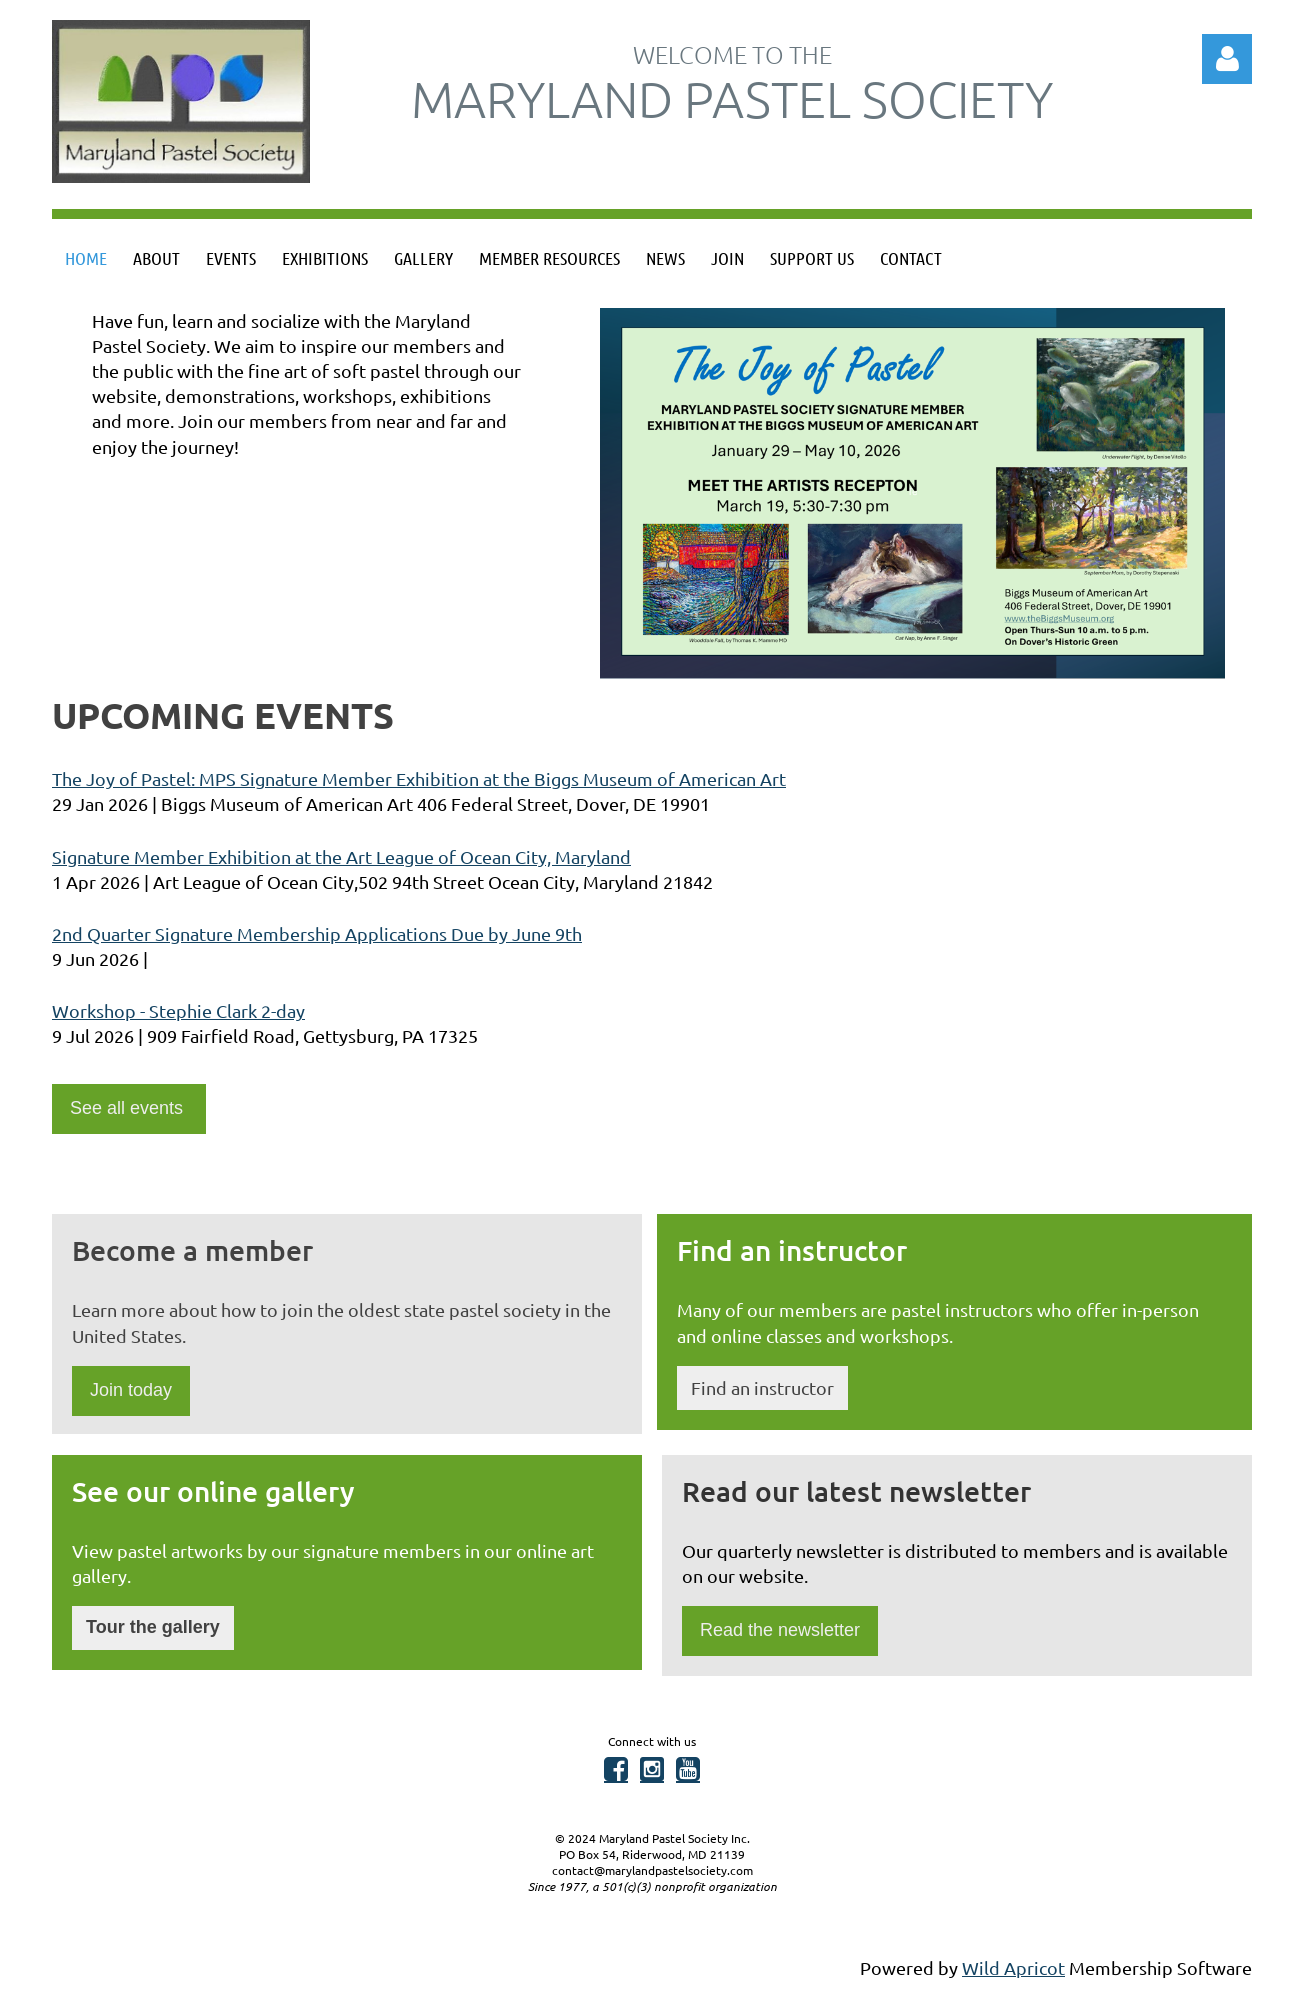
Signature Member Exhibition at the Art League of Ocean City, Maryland (341, 856)
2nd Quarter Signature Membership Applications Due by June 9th (317, 933)
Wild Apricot (1013, 1967)
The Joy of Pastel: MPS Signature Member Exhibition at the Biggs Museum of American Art (419, 778)
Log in (1227, 59)
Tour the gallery (153, 1627)
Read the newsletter (780, 1630)
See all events (129, 1108)
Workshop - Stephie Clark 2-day (178, 1010)
